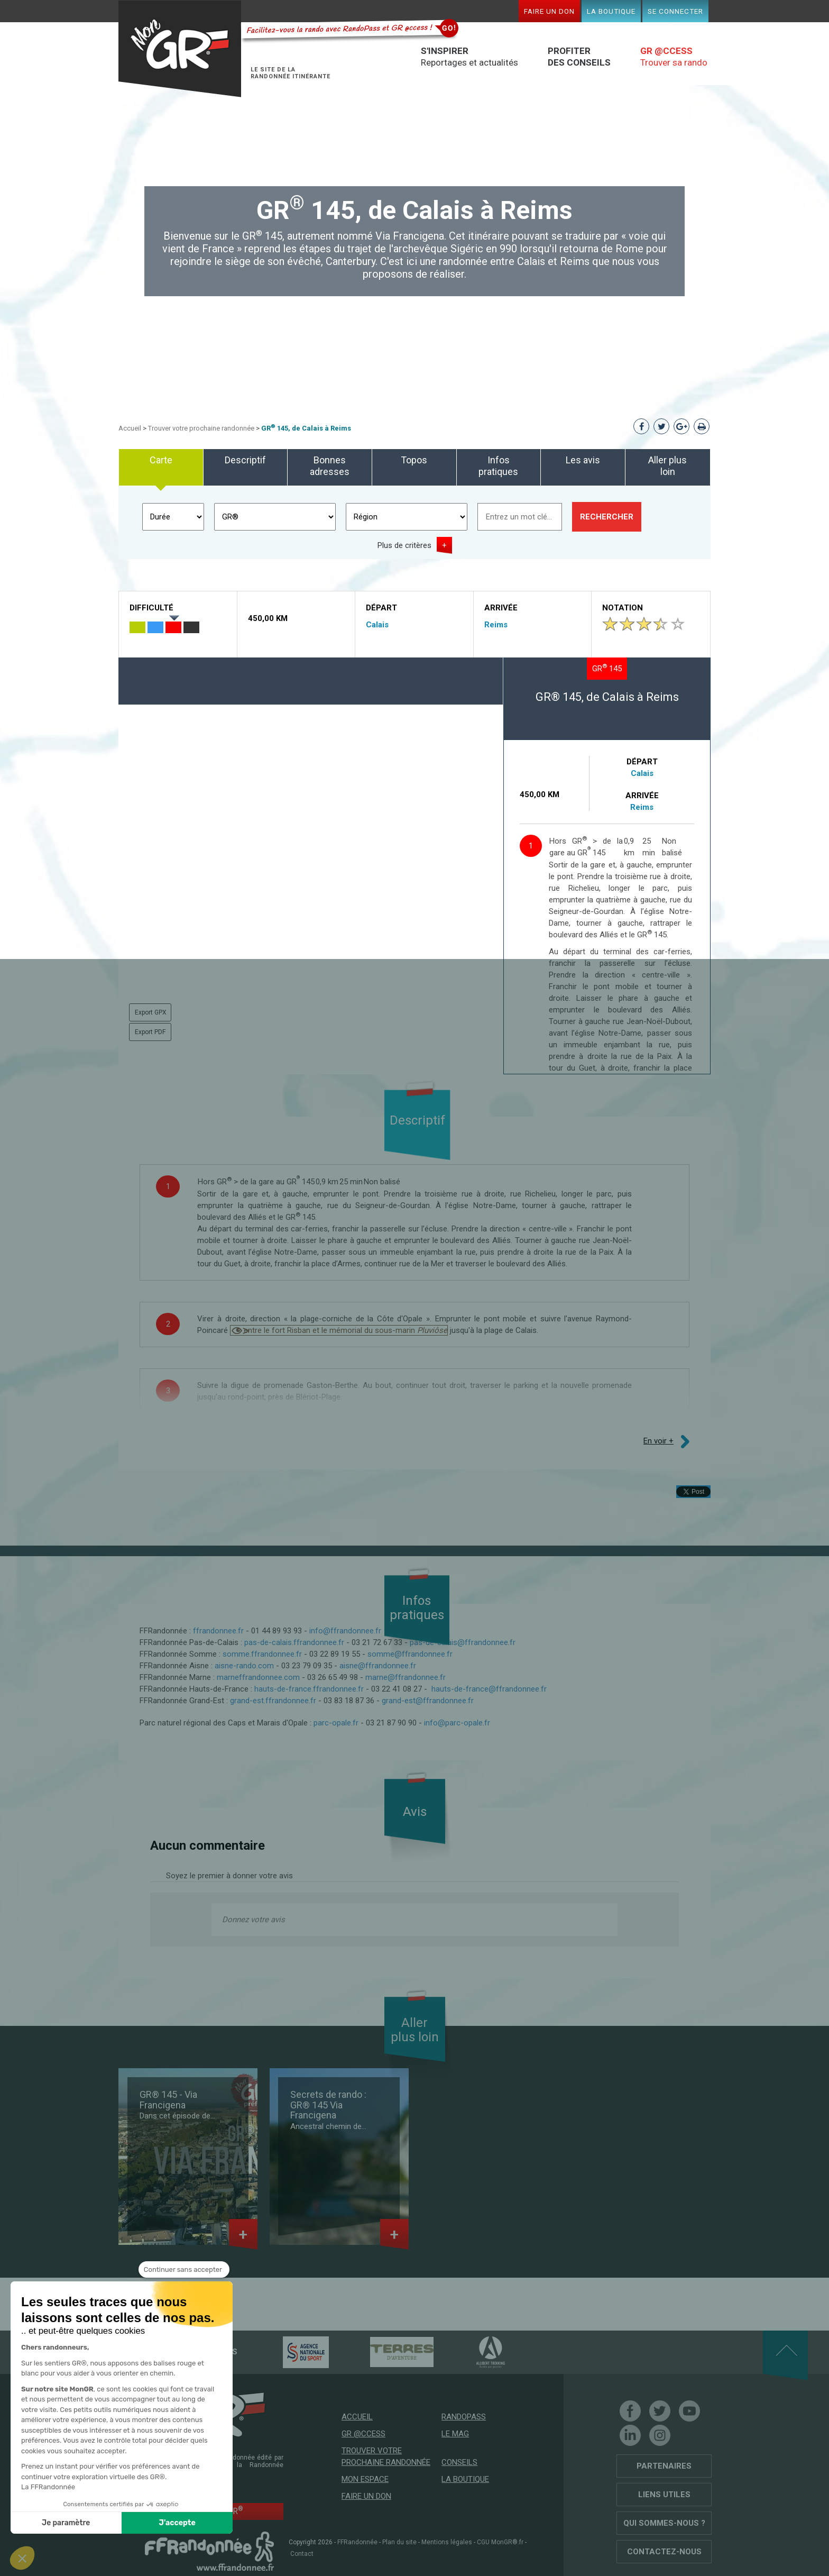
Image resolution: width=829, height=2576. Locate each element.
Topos (414, 459)
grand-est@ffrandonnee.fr (428, 1700)
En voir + (658, 1441)
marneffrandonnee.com (258, 1677)
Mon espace (365, 2479)
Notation (622, 608)
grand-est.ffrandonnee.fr (273, 1700)
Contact (302, 2553)
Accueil (129, 428)
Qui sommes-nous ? (664, 2523)
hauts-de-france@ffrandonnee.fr (489, 1689)
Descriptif (245, 459)
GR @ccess (363, 2433)
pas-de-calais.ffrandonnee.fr (294, 1642)
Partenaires (664, 2466)
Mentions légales (446, 2542)
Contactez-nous (664, 2551)
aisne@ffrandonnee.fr (377, 1665)
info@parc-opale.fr (457, 1723)
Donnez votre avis (253, 1919)
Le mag (455, 2433)
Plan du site (399, 2542)
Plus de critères (404, 545)
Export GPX (151, 1012)
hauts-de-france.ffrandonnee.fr (309, 1689)
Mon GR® (179, 49)
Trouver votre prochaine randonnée (201, 428)
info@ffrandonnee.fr (345, 1631)
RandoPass (463, 2417)
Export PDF (150, 1032)
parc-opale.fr (336, 1723)
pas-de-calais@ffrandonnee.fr (462, 1642)
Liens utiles (664, 2494)
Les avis (583, 459)
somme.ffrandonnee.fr (262, 1654)
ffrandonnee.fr (218, 1631)
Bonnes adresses (329, 465)
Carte (161, 459)
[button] (22, 2558)
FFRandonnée (357, 2542)
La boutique (611, 11)
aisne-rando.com (244, 1665)
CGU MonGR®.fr (500, 2542)
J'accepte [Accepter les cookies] (128, 2522)
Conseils (459, 2462)
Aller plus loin (667, 465)
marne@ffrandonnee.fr (405, 1677)
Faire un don (549, 11)
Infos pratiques (498, 465)
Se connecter (675, 11)
